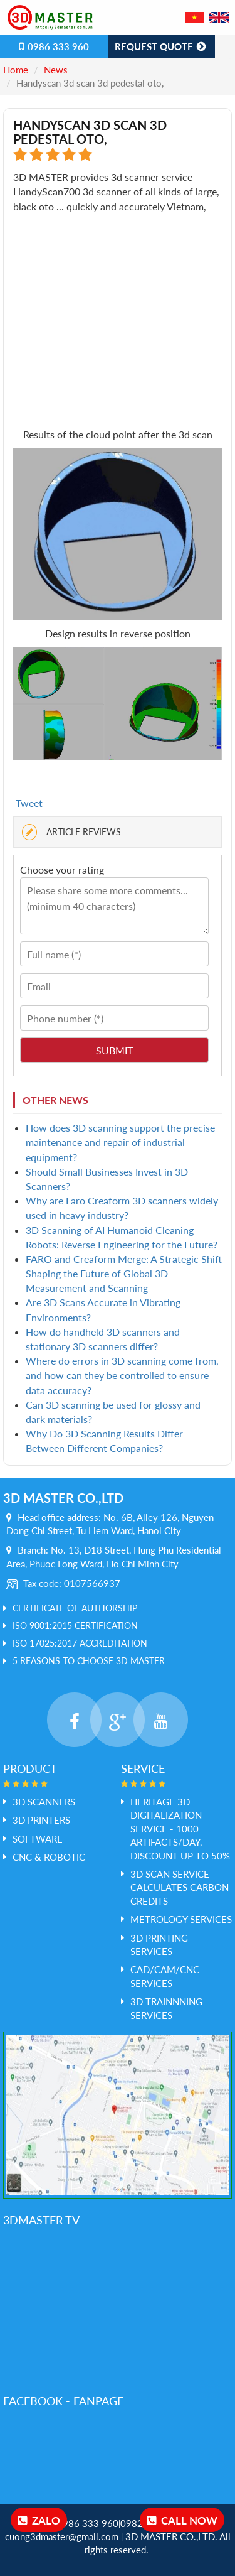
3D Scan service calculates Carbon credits (179, 1887)
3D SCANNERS (44, 1801)
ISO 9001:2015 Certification (75, 1625)
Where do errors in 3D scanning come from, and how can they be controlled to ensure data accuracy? (122, 1375)
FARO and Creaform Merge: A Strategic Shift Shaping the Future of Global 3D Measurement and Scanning (124, 1273)
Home (15, 69)
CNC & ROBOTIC (49, 1857)
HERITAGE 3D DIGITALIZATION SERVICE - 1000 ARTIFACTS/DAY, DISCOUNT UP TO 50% (180, 1828)
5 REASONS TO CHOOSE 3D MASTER (89, 1660)
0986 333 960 (53, 46)
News (56, 69)
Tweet (29, 803)
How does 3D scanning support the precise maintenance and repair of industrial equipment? (120, 1142)
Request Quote (161, 46)
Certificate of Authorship (75, 1608)
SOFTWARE (38, 1838)
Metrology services (181, 1919)
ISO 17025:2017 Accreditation (80, 1643)
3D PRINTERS (41, 1820)
